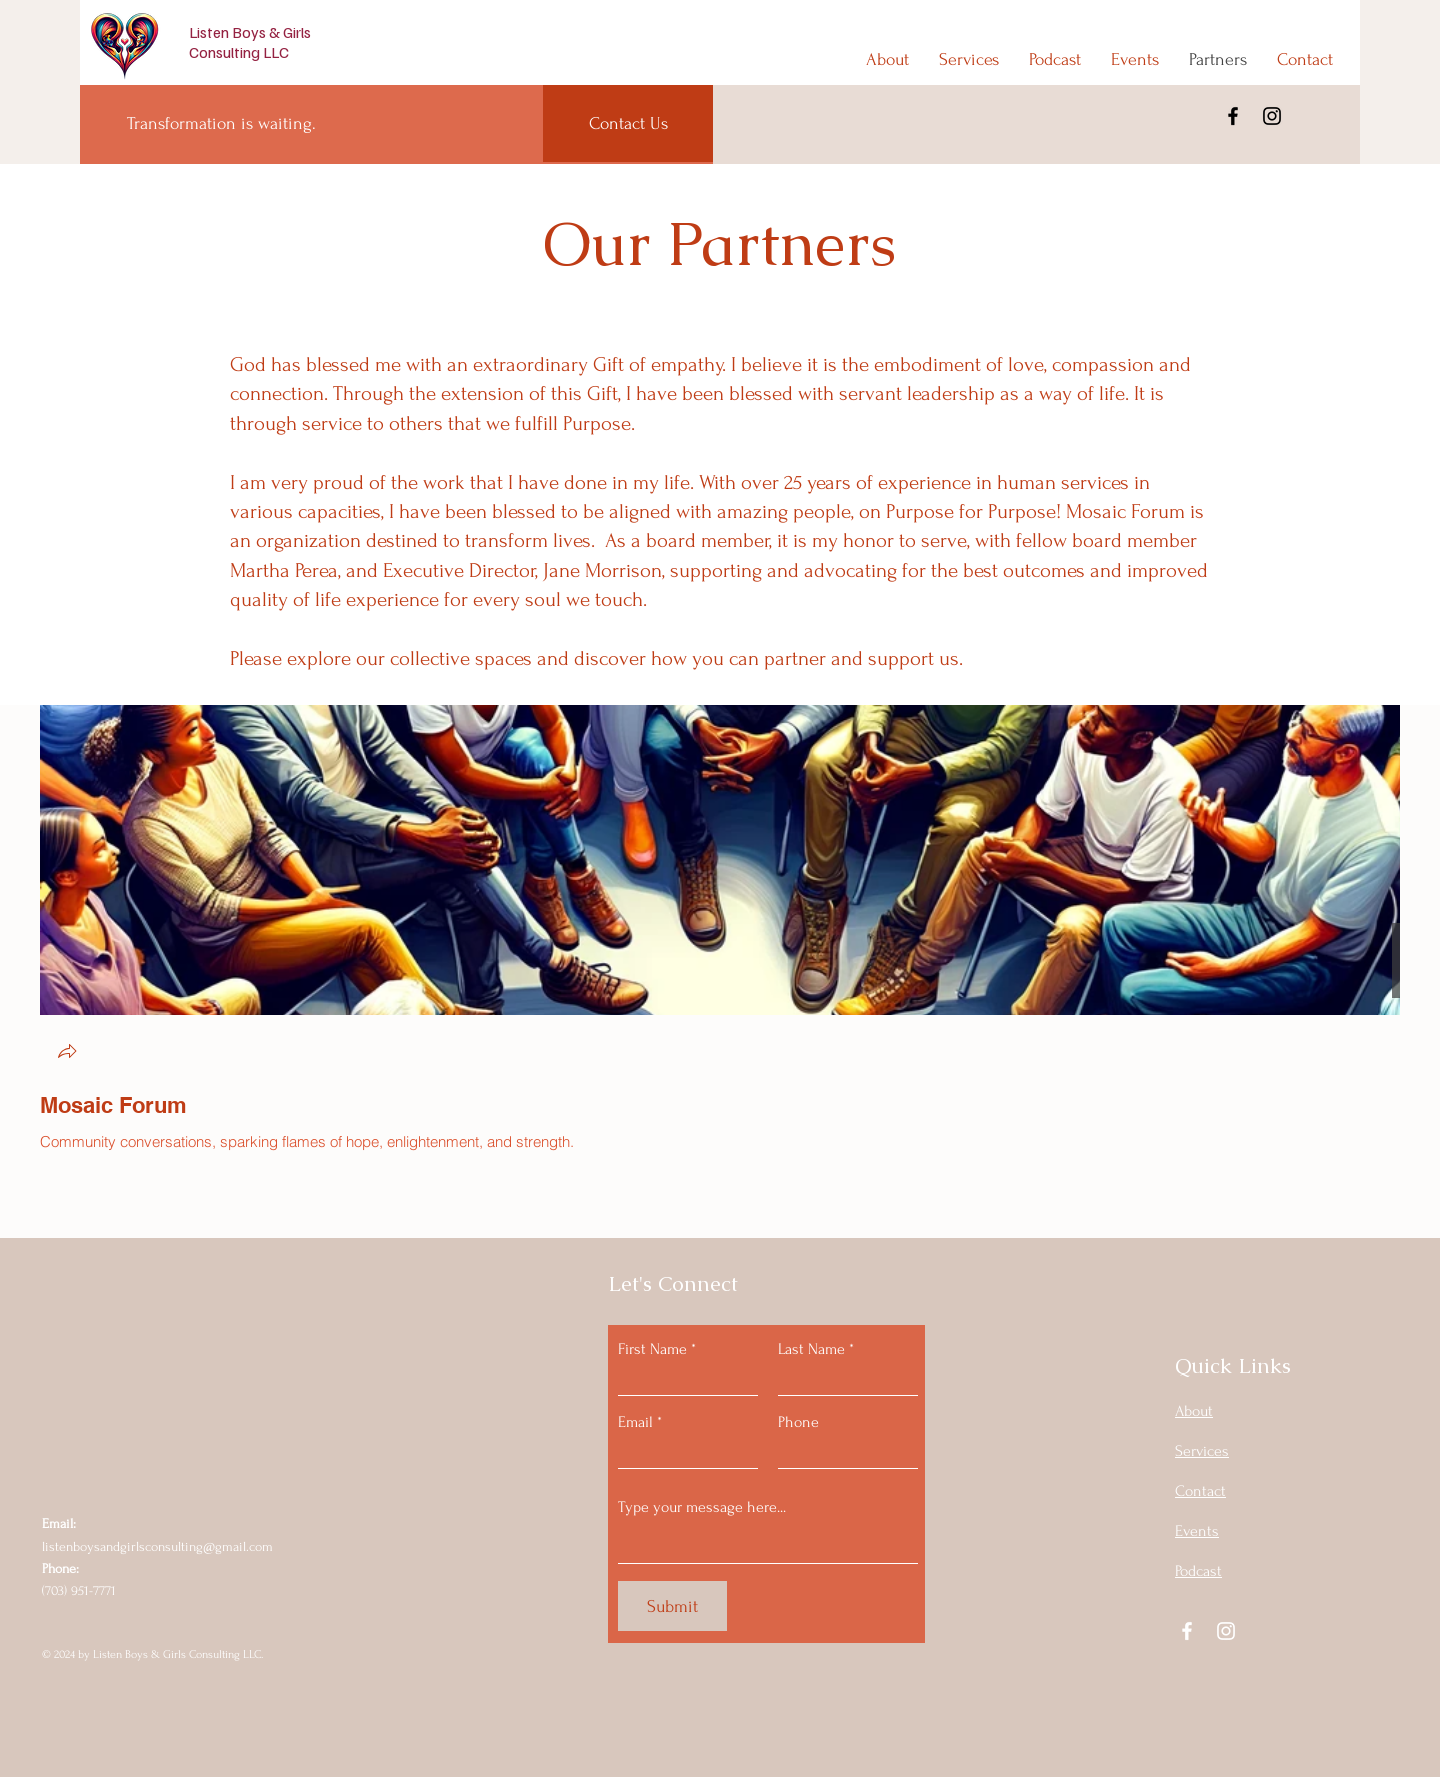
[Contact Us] (628, 123)
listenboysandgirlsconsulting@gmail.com (157, 1546)
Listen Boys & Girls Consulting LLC (250, 42)
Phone (798, 1422)
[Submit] (672, 1606)
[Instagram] (1272, 116)
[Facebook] (1233, 116)
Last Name (811, 1349)
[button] (67, 1053)
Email (635, 1422)
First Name (652, 1349)
